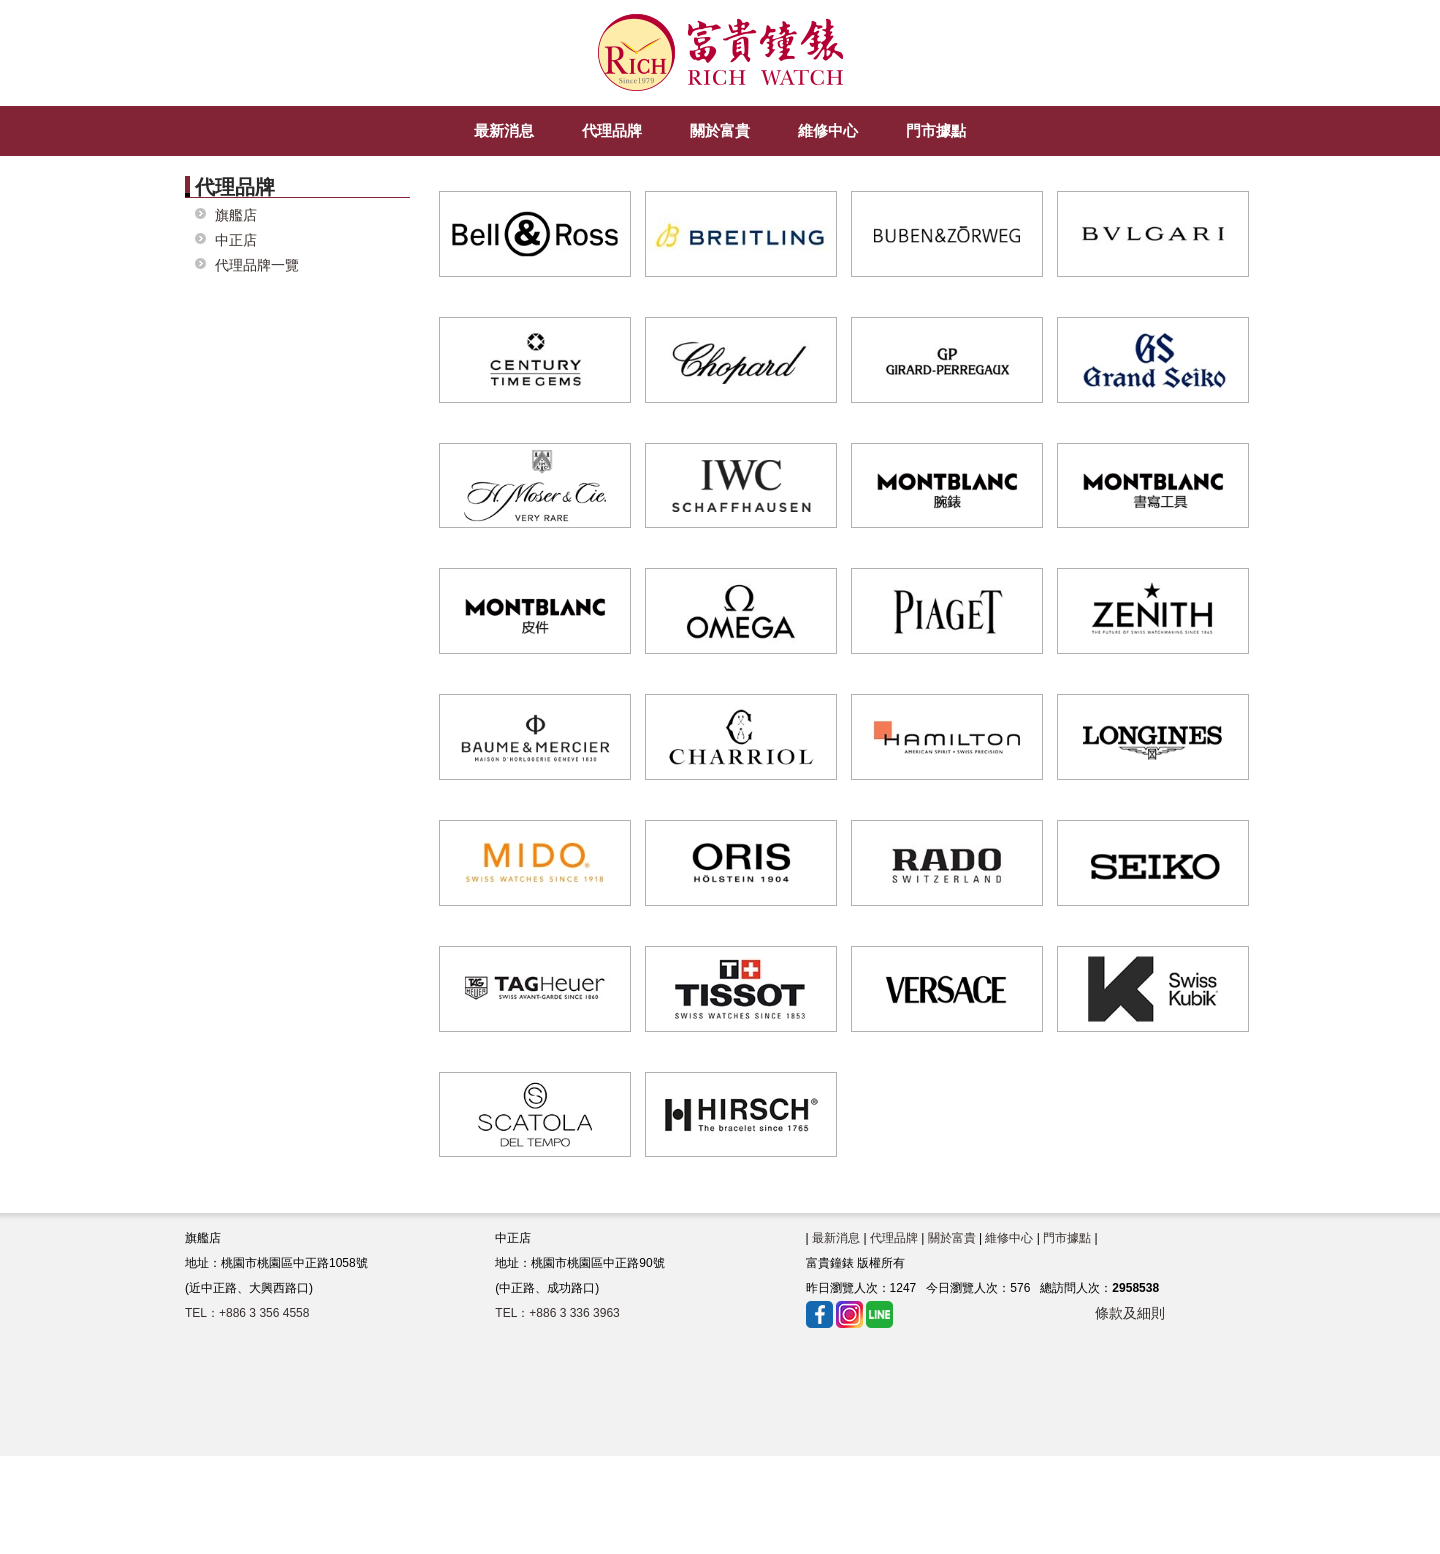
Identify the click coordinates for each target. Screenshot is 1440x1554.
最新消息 (836, 1238)
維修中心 (1009, 1238)
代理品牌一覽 (257, 265)
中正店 (236, 240)
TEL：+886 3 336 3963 (557, 1313)
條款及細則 (1130, 1313)
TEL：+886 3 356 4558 (247, 1313)
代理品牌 (894, 1238)
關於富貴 (952, 1238)
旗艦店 (236, 215)
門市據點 (1067, 1238)
